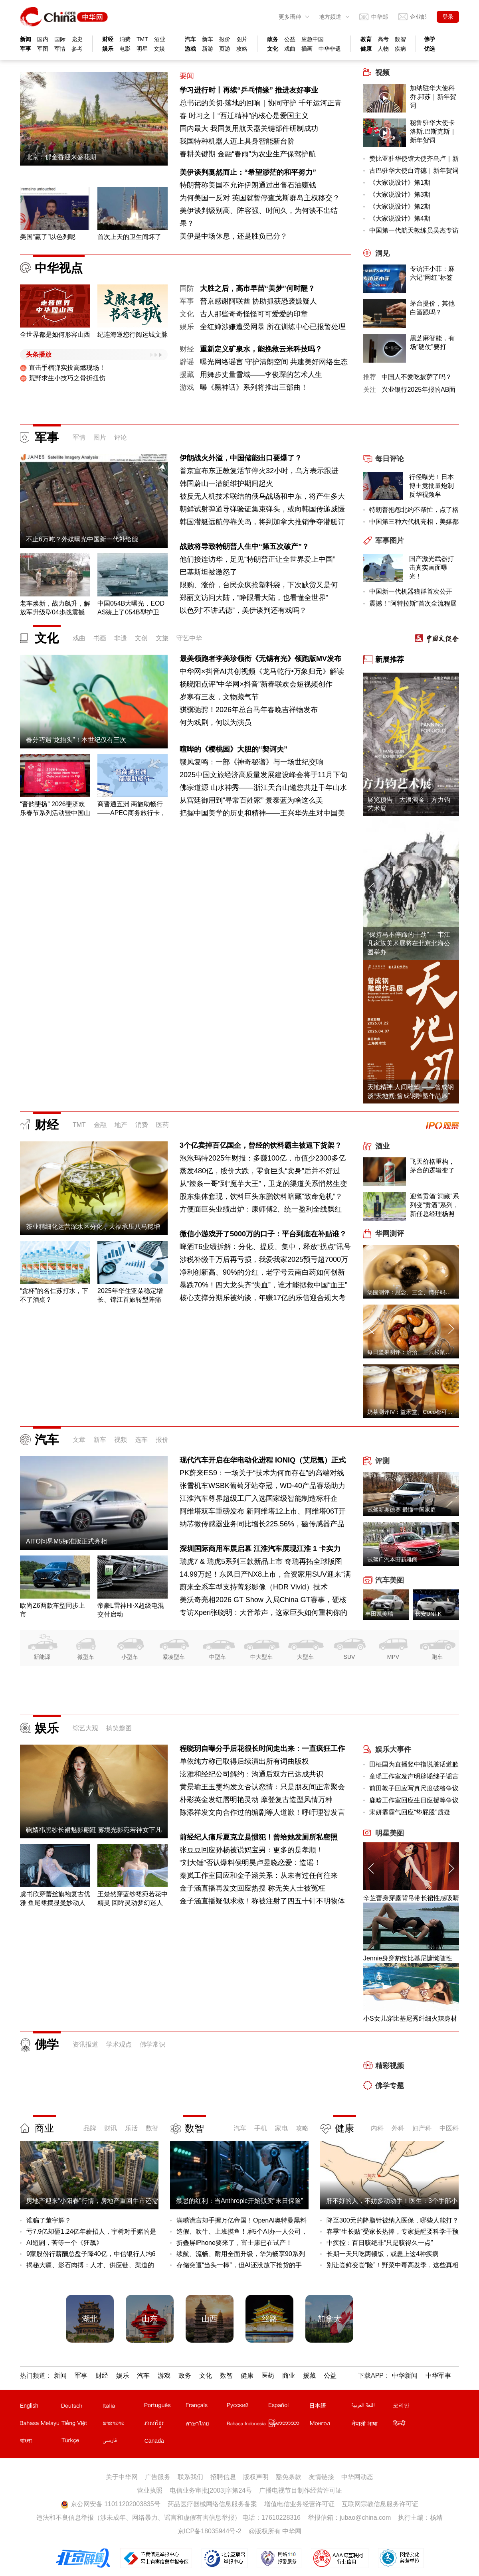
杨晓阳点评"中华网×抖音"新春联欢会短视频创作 (256, 684)
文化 (272, 48)
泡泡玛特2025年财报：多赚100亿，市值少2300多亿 (263, 1158)
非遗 (120, 638)
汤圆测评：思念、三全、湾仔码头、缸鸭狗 (420, 1292)
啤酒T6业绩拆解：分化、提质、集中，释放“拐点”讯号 (265, 1247)
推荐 (369, 376)
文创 (141, 638)
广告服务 (157, 2476)
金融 (100, 1124)
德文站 (81, 2407)
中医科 (449, 2128)
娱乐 (107, 48)
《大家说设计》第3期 (399, 194)
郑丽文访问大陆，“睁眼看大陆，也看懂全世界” (254, 598)
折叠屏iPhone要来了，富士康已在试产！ (234, 2242)
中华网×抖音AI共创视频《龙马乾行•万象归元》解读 (262, 671)
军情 (59, 48)
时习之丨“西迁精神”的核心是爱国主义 (249, 116)
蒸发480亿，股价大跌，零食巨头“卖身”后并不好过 (260, 1171)
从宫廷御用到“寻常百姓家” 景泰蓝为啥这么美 (251, 800)
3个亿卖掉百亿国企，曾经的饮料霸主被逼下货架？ (261, 1145)
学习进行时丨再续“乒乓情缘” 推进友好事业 (249, 90)
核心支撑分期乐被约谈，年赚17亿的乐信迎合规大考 (263, 1298)
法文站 (206, 2407)
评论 (120, 437)
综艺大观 (85, 1728)
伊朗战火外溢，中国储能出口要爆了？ (241, 458)
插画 (307, 48)
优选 (429, 48)
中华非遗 (330, 48)
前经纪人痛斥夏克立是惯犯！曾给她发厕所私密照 (259, 1837)
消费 (125, 39)
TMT (142, 39)
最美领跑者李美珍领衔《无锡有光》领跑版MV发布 (260, 659)
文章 (79, 1439)
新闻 (25, 39)
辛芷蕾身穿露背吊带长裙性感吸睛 (411, 1898)
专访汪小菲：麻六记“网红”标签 (432, 273)
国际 (59, 39)
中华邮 (379, 17)
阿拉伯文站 (372, 2407)
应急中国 (312, 39)
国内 (42, 39)
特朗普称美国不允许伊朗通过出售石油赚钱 (248, 185)
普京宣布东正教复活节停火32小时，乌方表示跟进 (259, 471)
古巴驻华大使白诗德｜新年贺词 (414, 170)
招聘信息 (223, 2476)
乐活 (131, 2128)
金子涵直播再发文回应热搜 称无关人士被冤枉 (252, 1888)
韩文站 (413, 2407)
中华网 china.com (64, 17)
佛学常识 (152, 2044)
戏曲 (289, 48)
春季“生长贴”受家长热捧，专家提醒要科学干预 (393, 2231)
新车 (207, 39)
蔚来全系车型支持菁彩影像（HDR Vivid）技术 (254, 1587)
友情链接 (321, 2476)
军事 (25, 48)
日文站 (330, 2407)
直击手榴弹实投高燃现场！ (62, 367)
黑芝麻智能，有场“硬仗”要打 (432, 342)
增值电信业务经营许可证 (299, 2504)
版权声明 (256, 2476)
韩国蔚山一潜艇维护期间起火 (226, 484)
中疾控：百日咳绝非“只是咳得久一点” (380, 2242)
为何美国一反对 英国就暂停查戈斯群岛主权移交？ (260, 198)
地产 (121, 1124)
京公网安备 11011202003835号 (110, 2504)
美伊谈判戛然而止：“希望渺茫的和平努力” (248, 172)
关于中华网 (122, 2476)
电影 (125, 48)
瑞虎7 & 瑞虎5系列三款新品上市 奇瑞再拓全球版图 (261, 1561)
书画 (99, 638)
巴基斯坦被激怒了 (208, 572)
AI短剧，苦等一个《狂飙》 (64, 2242)
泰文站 (206, 2424)
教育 (366, 39)
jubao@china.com (365, 2517)
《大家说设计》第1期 (399, 182)
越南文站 (81, 2424)
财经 (107, 39)
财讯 (110, 2128)
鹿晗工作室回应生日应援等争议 (414, 1800)
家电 (281, 2128)
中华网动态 (357, 2476)
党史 (77, 39)
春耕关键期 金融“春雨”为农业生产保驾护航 (248, 154)
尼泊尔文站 (372, 2424)
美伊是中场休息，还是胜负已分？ (233, 236)
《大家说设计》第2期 (399, 206)
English (29, 2405)
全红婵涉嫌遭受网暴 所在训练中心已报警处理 (273, 327)
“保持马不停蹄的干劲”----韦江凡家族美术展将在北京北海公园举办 (408, 943)
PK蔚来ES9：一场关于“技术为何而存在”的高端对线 (262, 1473)
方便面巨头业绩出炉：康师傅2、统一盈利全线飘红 (261, 1209)
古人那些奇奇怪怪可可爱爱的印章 (254, 314)
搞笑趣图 (119, 1728)
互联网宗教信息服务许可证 (380, 2504)
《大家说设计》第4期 (399, 218)
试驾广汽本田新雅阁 (392, 1559)
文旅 (162, 638)
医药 (162, 1124)
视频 (120, 1439)
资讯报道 (85, 2044)
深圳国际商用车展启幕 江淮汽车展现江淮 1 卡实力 (260, 1549)
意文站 (123, 2407)
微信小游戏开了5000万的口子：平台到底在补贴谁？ (263, 1234)
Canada (154, 2441)
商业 (44, 2128)
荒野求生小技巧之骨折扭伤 (62, 378)
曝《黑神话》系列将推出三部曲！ (254, 387)
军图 (42, 48)
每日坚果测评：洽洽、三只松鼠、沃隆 (414, 1352)
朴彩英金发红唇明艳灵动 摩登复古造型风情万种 (256, 1800)
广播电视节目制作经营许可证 (300, 2490)
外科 (398, 2128)
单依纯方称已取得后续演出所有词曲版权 (244, 1761)
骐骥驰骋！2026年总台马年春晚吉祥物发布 (249, 710)
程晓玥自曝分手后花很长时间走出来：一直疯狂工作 (262, 1749)
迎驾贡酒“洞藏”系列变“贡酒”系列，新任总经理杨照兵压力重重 (434, 1205)
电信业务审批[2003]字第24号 (211, 2490)
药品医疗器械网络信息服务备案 (212, 2504)
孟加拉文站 (40, 2442)
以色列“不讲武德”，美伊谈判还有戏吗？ (243, 610)
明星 (142, 48)
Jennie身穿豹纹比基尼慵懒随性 (407, 1958)
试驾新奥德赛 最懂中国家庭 (401, 1509)
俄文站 (247, 2407)
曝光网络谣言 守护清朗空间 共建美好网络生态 (274, 362)
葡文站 (164, 2407)
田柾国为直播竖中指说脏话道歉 (414, 1764)
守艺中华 (189, 638)
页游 (224, 48)
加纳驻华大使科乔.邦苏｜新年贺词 (433, 97)
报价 (224, 39)
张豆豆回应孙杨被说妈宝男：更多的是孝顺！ (251, 1850)
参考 (77, 48)
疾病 (400, 48)
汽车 (190, 39)
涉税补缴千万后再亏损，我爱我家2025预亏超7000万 (264, 1259)
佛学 (429, 39)
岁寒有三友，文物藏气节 (219, 697)
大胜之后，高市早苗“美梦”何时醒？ (257, 288)
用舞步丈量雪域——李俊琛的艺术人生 (261, 375)
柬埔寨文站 (164, 2424)
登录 (447, 17)
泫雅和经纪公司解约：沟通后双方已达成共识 (251, 1774)
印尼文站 (247, 2424)
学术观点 (119, 2044)
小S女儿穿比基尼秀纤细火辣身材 (410, 2018)
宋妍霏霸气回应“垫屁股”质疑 (409, 1812)
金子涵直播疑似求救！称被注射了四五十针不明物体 (262, 1901)
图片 (241, 39)
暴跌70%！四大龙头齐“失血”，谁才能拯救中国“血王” (263, 1285)
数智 (400, 39)
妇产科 (421, 2128)
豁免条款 (288, 2476)
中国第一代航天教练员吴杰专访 (414, 230)
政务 (272, 39)
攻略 (241, 48)
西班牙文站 (289, 2407)
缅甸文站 (289, 2424)
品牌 (89, 2128)
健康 (366, 48)
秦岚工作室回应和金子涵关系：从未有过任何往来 (259, 1875)
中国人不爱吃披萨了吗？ (417, 376)
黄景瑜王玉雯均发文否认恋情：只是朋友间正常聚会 (262, 1787)
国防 (187, 288)
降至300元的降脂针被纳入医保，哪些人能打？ (393, 2220)
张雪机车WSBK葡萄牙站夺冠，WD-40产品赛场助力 (262, 1486)
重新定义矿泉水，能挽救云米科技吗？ (261, 349)
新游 (207, 48)
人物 (383, 48)
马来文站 (40, 2424)
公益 (289, 39)
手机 (260, 2128)
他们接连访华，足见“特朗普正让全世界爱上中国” (257, 559)
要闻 (187, 76)
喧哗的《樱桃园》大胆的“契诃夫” (233, 749)
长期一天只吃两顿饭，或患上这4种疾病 (383, 2253)
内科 (377, 2128)
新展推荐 (389, 659)
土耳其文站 (81, 2442)
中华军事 (438, 2375)
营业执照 (149, 2490)
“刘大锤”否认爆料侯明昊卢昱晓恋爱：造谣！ (250, 1863)
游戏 (190, 48)
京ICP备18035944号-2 (209, 2531)
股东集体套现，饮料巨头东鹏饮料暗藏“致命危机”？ (261, 1196)
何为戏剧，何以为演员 (215, 722)
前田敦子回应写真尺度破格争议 (414, 1788)
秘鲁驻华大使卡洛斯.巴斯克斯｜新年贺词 (433, 131)
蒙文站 (330, 2424)
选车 (141, 1439)
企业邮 (418, 17)
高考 (383, 39)
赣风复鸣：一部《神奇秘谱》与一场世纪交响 (251, 762)
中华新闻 (405, 2375)
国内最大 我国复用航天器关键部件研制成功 (249, 128)
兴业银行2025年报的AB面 (418, 389)
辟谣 (187, 362)
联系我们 (190, 2476)
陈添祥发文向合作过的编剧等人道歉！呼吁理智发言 (262, 1812)
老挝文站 (123, 2424)
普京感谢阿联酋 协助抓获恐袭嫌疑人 (258, 301)
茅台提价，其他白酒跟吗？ (432, 308)
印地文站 (413, 2424)
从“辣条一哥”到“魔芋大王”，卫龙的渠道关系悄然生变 (263, 1184)
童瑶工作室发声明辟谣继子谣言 (414, 1776)
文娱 (159, 48)
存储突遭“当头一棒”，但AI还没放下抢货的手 (239, 2265)
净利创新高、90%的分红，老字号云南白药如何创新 (262, 1272)
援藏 (187, 375)
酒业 (159, 39)
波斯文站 (123, 2442)
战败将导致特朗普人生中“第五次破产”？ (244, 547)
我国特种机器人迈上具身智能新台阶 (237, 141)
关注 (369, 389)
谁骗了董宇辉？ (48, 2220)
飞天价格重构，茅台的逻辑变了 (432, 1166)
